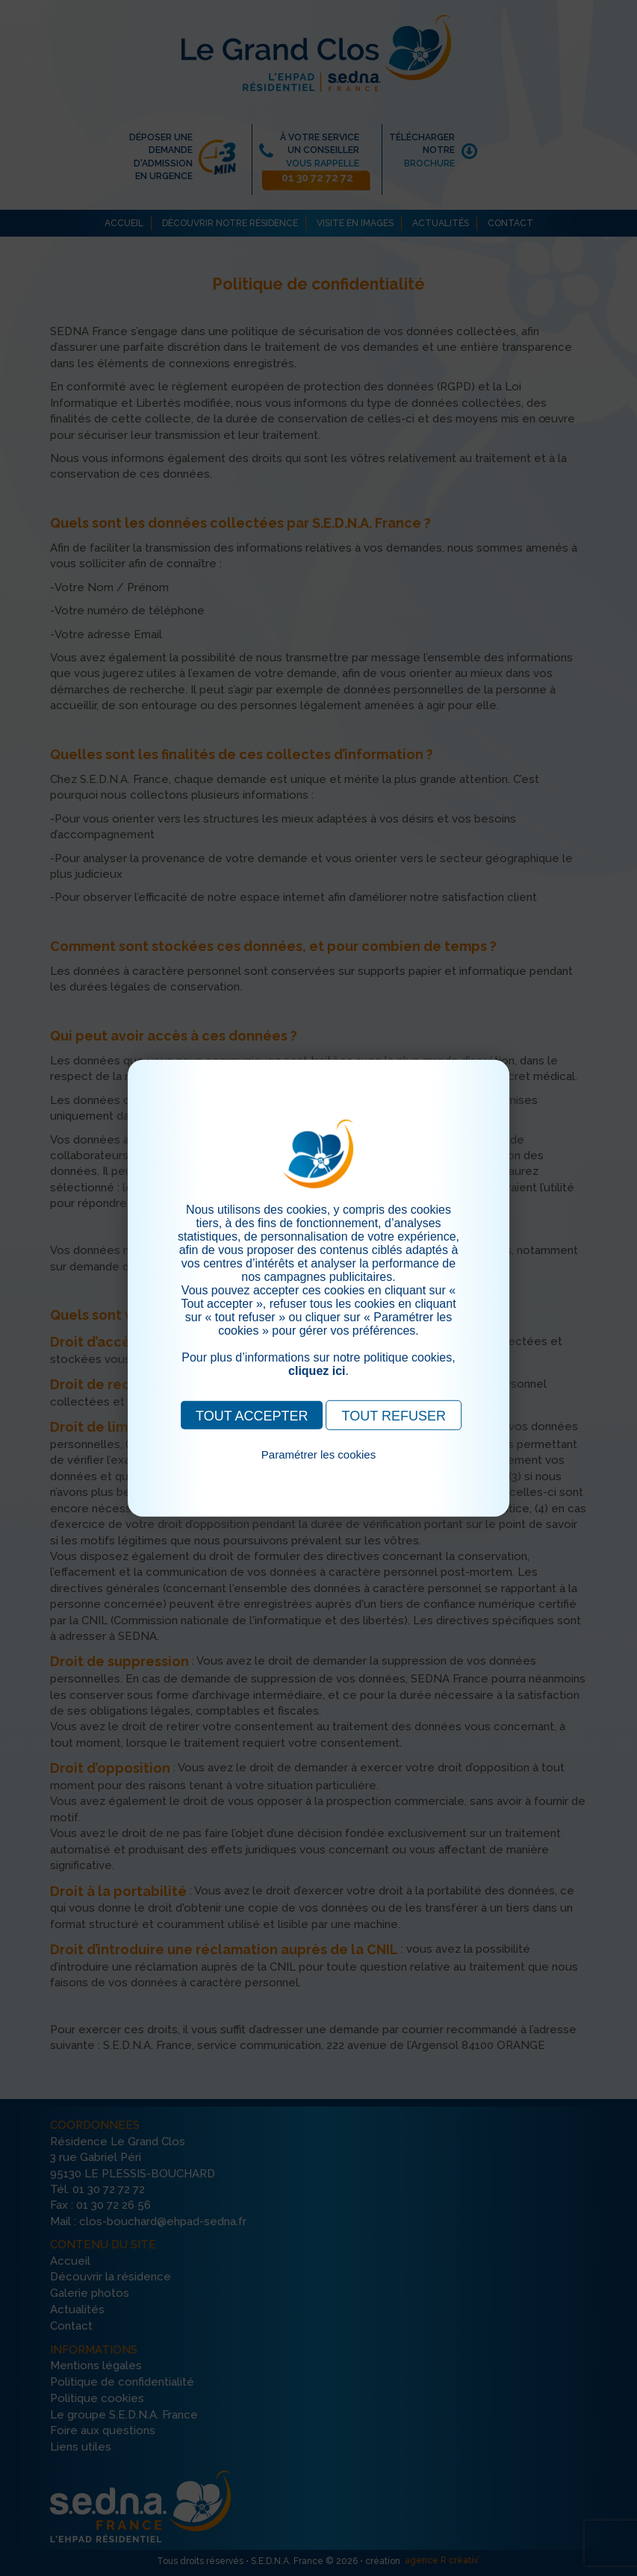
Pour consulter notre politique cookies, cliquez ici (319, 1471)
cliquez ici (316, 1370)
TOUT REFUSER (394, 1415)
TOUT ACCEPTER (252, 1415)
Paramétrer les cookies (318, 1453)
